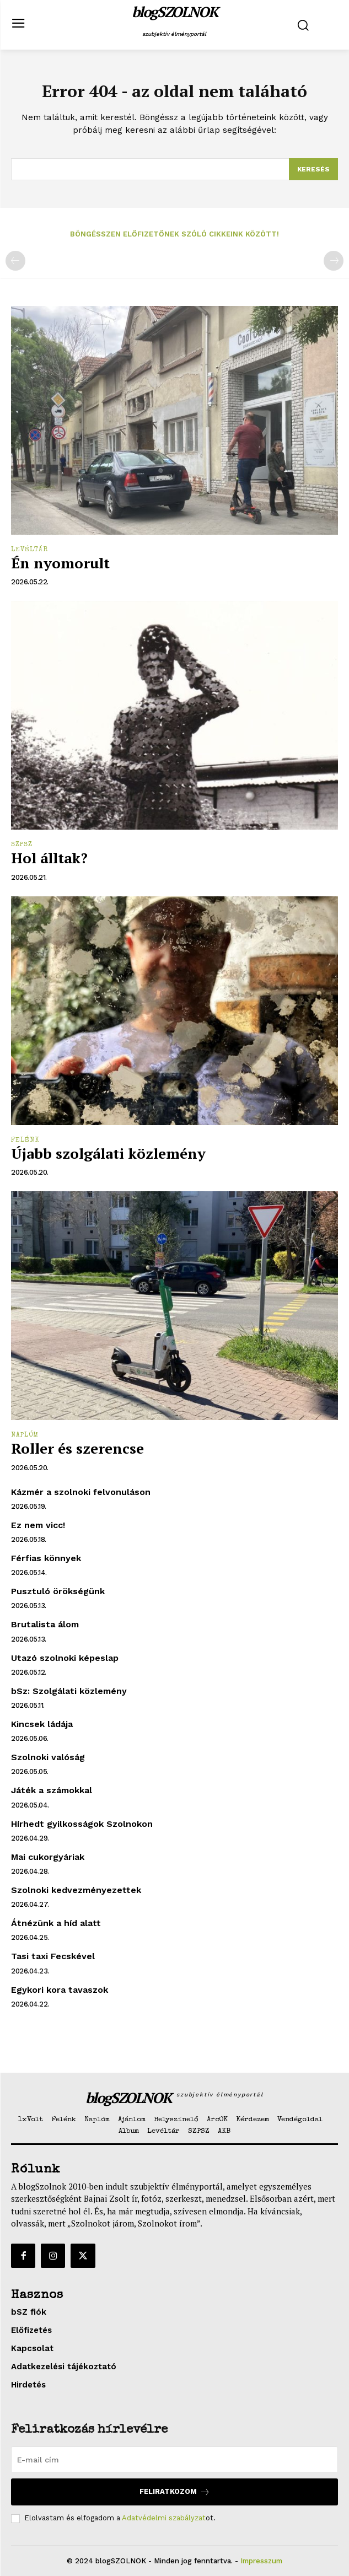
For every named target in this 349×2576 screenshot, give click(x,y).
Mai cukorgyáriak (47, 1857)
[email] (174, 2459)
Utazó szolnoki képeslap (65, 1658)
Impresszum (261, 2561)
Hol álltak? (49, 857)
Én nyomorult (60, 562)
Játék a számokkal (51, 1790)
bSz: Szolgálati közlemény (69, 1691)
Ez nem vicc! (38, 1525)
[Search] (313, 169)
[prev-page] (15, 261)
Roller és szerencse (77, 1448)
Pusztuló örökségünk (58, 1591)
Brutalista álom (45, 1624)
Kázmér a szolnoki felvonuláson (81, 1492)
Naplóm (25, 1435)
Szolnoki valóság (48, 1757)
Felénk (25, 1140)
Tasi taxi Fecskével (53, 1956)
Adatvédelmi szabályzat (164, 2518)
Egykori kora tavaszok (59, 1990)
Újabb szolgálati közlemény (108, 1153)
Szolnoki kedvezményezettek (76, 1890)
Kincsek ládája (42, 1724)
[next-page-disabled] (333, 261)
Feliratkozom (174, 2492)
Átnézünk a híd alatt (56, 1923)
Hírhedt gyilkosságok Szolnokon (82, 1824)
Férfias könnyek (46, 1558)
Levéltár (29, 550)
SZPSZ (22, 845)
